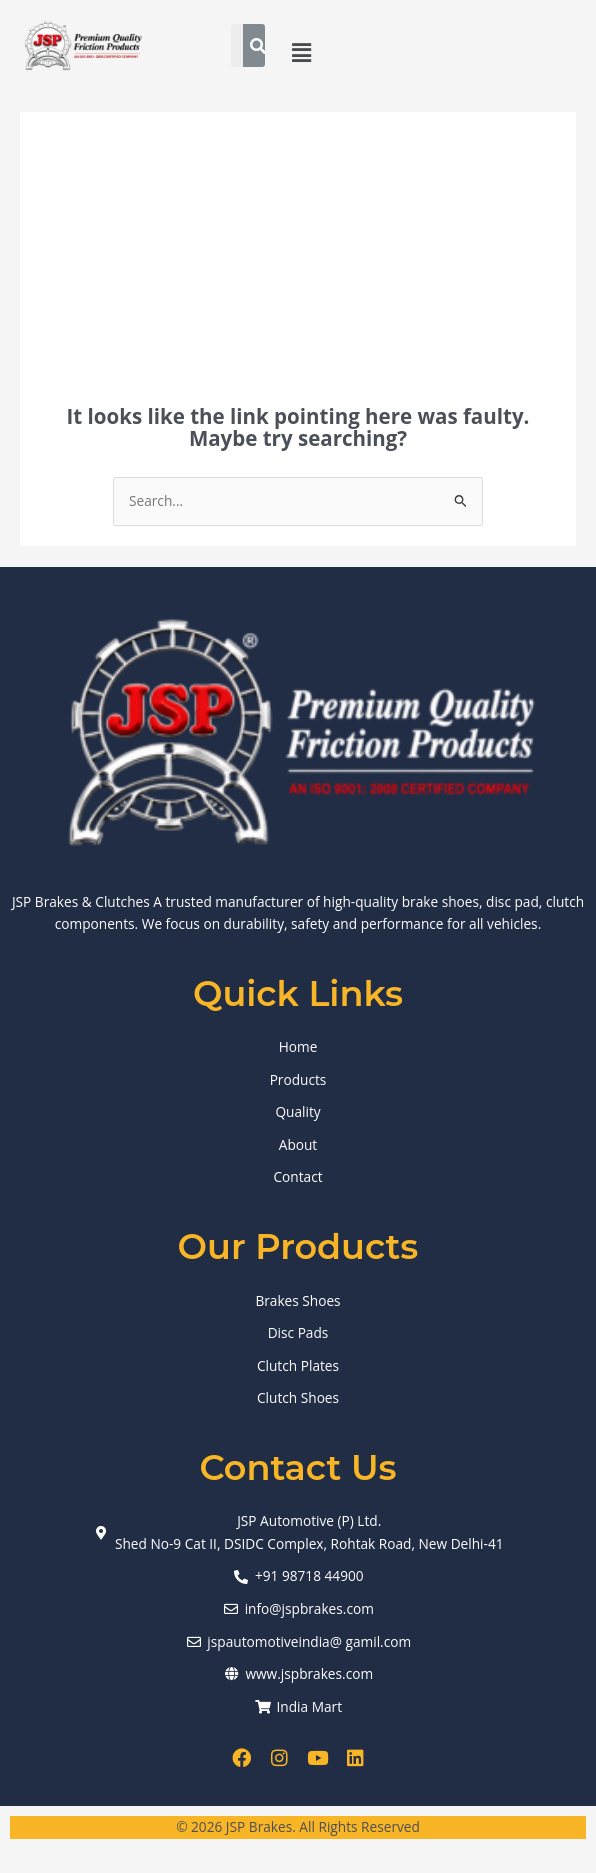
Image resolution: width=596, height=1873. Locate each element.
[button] (302, 52)
